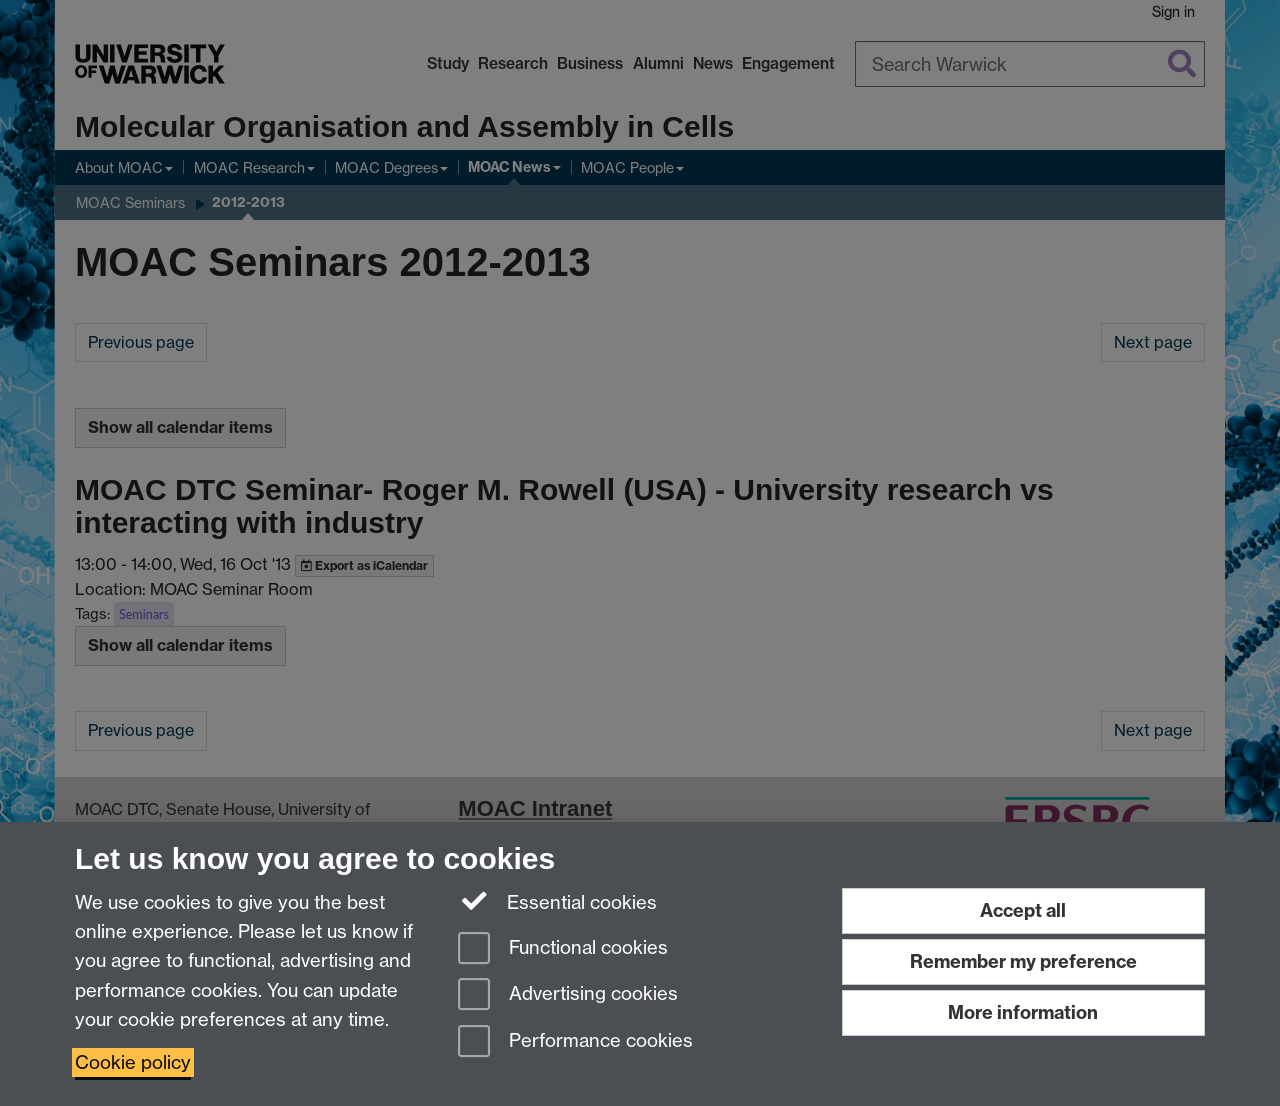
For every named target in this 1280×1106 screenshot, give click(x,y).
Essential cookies (557, 901)
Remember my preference (1023, 961)
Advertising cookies (568, 995)
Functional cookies (563, 949)
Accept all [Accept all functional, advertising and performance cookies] (1023, 910)
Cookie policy (133, 1062)
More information (1023, 1012)
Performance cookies (575, 1042)
